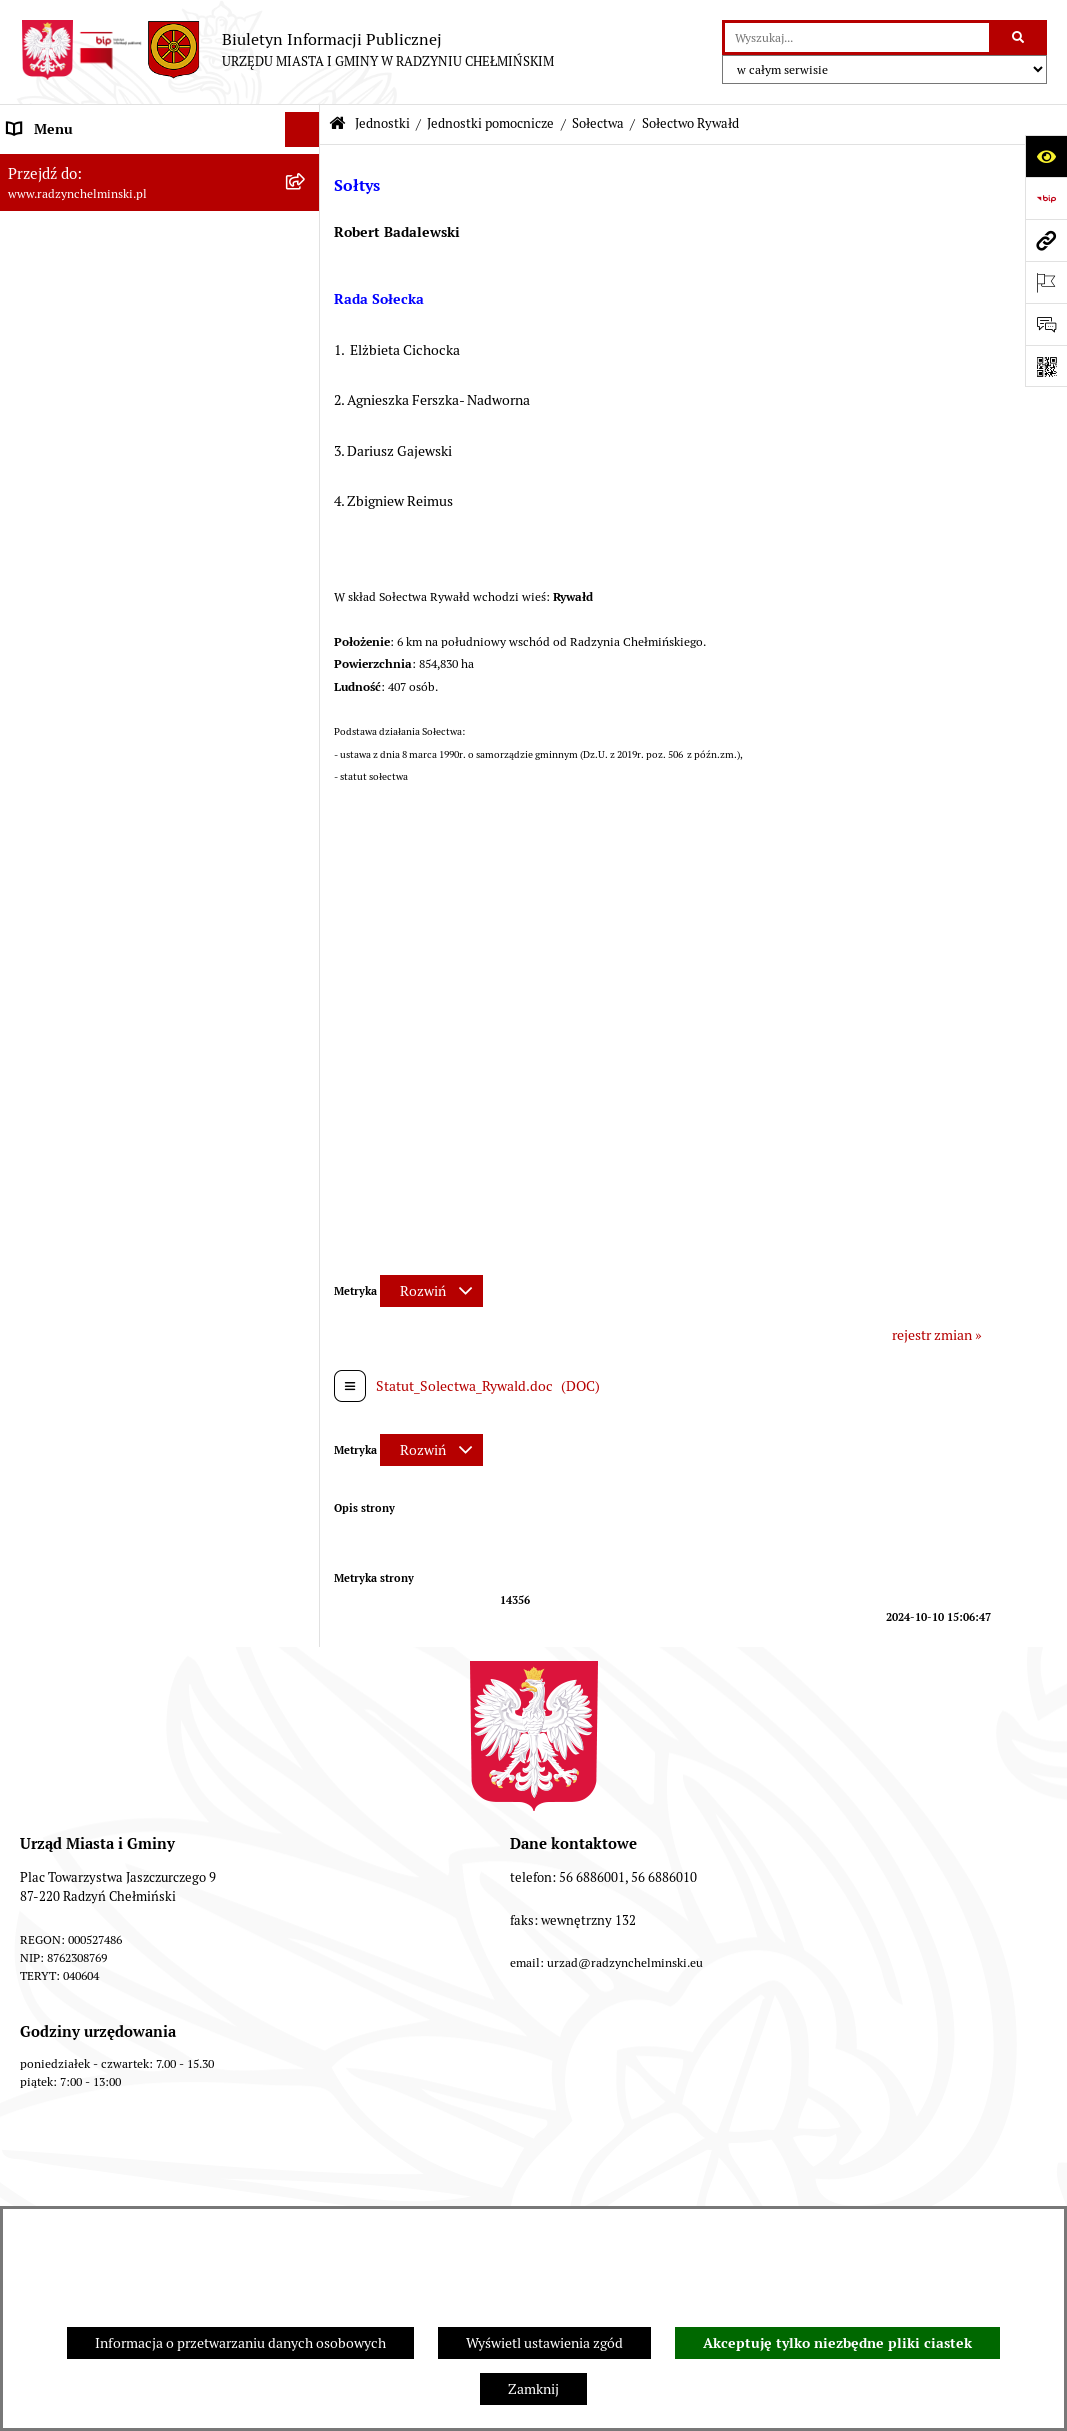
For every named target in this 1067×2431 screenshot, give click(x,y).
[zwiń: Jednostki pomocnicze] (305, 666)
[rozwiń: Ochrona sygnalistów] (305, 444)
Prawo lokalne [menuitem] (50, 1578)
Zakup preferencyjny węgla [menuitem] (89, 1718)
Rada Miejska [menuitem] (47, 269)
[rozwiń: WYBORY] (305, 234)
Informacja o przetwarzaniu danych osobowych (240, 2343)
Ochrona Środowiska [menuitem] (70, 1788)
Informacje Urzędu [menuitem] (64, 374)
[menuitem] (160, 234)
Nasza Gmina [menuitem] (47, 164)
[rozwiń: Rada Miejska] (305, 269)
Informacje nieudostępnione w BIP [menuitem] (113, 1893)
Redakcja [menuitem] (35, 1928)
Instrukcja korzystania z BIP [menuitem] (92, 1963)
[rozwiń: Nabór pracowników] (305, 549)
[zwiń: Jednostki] (305, 619)
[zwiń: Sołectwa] (305, 714)
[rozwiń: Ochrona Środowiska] (305, 1788)
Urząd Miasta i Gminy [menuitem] (72, 339)
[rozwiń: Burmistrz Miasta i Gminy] (305, 304)
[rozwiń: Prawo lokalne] (305, 1578)
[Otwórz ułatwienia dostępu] (1046, 156)
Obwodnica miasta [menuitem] (64, 1683)
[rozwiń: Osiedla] (305, 1482)
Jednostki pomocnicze (490, 123)
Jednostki (382, 123)
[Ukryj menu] (302, 129)
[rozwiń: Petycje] (305, 409)
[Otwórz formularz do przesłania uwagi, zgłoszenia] (1046, 324)
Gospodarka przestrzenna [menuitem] (85, 1753)
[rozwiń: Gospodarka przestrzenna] (305, 1753)
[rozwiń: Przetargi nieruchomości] (305, 514)
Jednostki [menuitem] (36, 619)
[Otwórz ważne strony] (1046, 282)
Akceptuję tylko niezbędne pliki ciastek (837, 2343)
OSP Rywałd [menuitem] (44, 2033)
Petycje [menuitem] (29, 409)
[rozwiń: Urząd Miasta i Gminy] (305, 339)
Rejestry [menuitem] (32, 1823)
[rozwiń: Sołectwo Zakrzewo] (305, 1386)
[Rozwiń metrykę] (431, 1291)
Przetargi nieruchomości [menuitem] (82, 514)
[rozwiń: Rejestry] (305, 1823)
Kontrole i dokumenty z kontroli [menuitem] (104, 1858)
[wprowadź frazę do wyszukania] (857, 37)
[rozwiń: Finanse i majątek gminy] (305, 584)
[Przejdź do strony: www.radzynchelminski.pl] (1046, 240)
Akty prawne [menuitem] (45, 1613)
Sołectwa (598, 123)
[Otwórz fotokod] (1046, 366)
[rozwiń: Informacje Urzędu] (305, 374)
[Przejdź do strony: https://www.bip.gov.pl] (1046, 198)
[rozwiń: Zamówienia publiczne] (305, 479)
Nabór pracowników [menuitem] (68, 549)
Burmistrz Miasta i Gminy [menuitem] (85, 304)
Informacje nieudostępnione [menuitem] (94, 1998)
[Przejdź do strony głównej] (287, 50)
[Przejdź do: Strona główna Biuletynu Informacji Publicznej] (337, 124)
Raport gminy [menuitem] (48, 199)
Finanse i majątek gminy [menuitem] (81, 584)
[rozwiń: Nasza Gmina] (305, 164)
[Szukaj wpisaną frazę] (1019, 37)
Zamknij (533, 2389)
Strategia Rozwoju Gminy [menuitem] (85, 1648)
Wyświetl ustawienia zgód (544, 2343)
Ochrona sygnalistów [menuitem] (71, 444)
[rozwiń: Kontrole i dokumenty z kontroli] (305, 1858)
